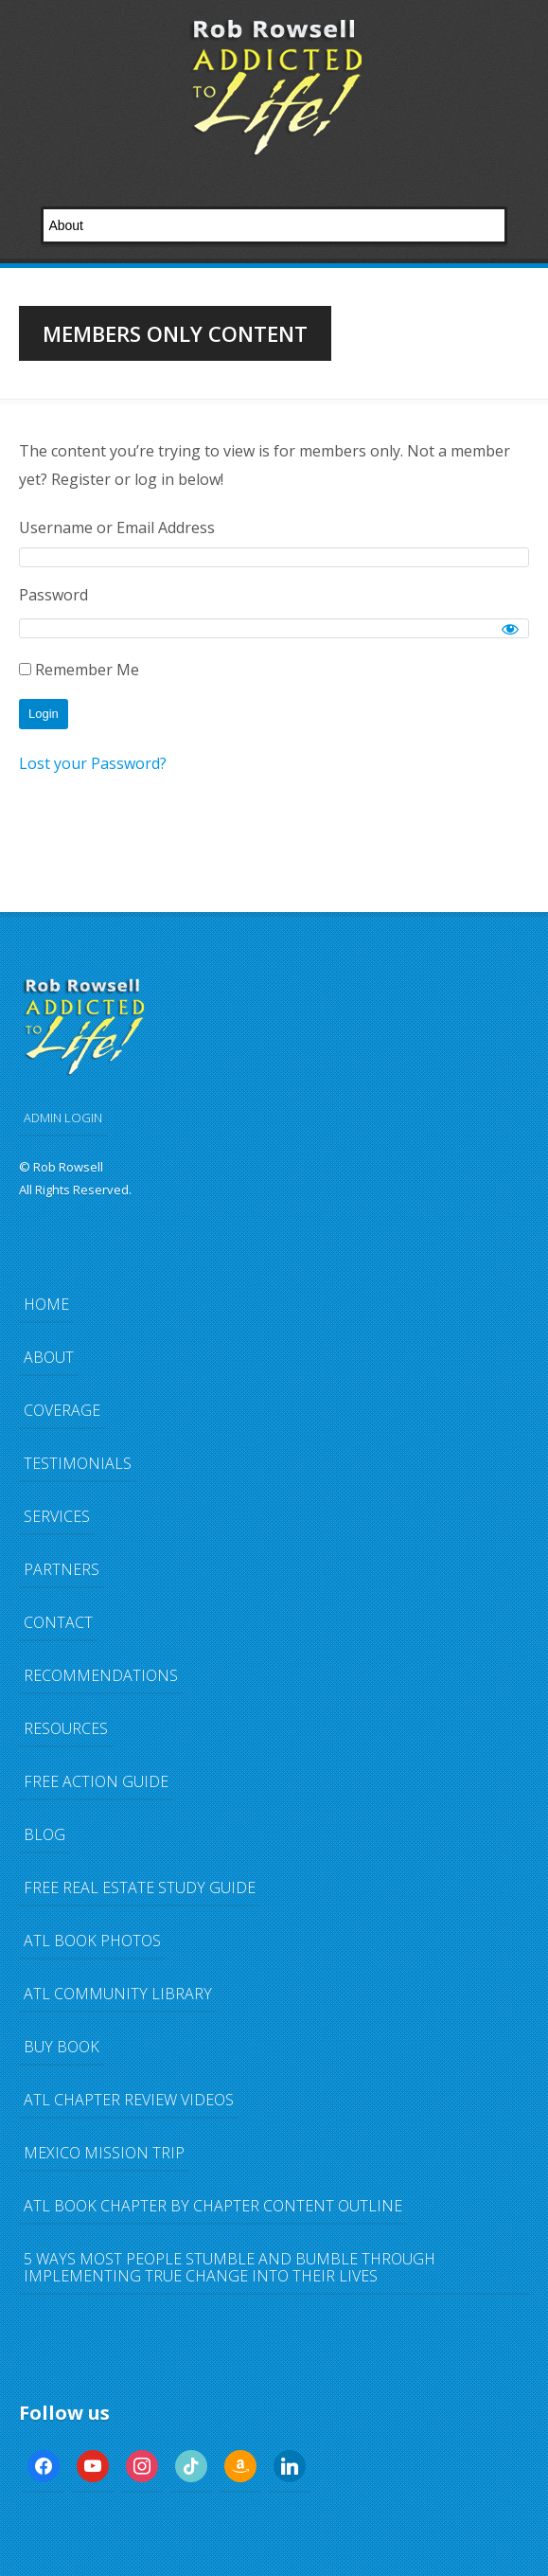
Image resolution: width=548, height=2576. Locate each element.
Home (46, 1304)
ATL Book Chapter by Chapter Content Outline (213, 2205)
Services (57, 1516)
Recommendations (101, 1675)
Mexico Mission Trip (104, 2152)
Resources (66, 1728)
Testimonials (78, 1463)
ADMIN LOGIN (63, 1117)
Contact (58, 1622)
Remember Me (79, 669)
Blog (44, 1834)
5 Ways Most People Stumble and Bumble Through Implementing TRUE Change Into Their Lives (229, 2267)
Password (53, 594)
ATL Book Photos (92, 1940)
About (49, 1357)
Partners (61, 1569)
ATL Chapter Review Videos (129, 2099)
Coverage (62, 1410)
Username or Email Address (117, 527)
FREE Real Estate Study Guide (140, 1887)
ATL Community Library (118, 1993)
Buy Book (61, 2046)
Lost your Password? (93, 763)
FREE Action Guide (96, 1781)
